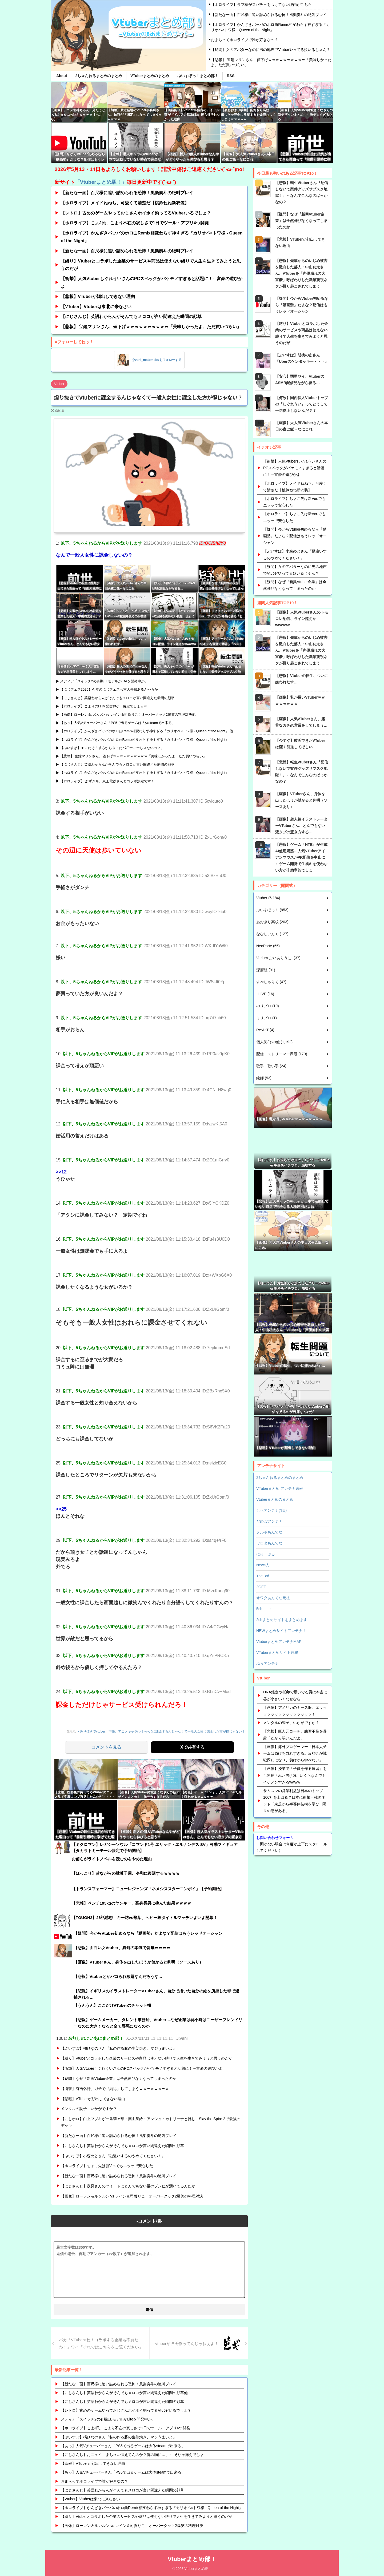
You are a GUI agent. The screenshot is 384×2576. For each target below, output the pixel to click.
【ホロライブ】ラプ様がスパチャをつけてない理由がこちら (261, 4)
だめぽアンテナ (269, 1521)
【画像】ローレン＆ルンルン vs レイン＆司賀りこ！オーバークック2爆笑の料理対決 (132, 2195)
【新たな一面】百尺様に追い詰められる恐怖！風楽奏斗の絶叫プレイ (269, 15)
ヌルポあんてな (269, 1532)
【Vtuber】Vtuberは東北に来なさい (90, 2498)
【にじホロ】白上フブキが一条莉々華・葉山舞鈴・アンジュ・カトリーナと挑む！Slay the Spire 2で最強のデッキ (150, 2121)
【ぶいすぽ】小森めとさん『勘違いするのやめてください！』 (113, 2155)
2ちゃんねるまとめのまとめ (98, 76)
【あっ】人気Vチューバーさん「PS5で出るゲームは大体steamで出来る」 (117, 723)
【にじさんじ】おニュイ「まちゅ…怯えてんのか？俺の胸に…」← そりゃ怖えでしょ (132, 2454)
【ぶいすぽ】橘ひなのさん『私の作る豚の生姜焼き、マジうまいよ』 (119, 2048)
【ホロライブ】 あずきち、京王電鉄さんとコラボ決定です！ (107, 781)
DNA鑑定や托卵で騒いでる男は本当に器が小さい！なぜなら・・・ (295, 1695)
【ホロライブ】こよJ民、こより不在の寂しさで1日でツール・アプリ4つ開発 (135, 223)
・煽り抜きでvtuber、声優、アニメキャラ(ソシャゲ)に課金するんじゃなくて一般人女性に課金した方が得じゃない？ (168, 1731)
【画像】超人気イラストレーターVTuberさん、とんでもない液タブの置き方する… (301, 825)
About (61, 76)
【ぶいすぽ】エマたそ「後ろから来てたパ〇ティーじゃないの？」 (112, 748)
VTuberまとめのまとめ (149, 76)
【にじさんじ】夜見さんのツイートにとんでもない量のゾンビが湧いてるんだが (128, 2185)
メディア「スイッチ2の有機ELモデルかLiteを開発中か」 (104, 681)
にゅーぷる (265, 1554)
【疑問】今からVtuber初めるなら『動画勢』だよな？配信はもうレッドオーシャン (301, 304)
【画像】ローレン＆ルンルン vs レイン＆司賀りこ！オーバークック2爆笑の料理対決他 (127, 714)
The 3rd (262, 1576)
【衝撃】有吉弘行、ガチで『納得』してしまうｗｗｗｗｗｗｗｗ (115, 2088)
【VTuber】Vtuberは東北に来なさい (96, 306)
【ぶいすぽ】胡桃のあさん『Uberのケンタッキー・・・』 (302, 358)
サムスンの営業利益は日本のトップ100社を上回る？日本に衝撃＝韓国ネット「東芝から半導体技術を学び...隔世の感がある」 (294, 1801)
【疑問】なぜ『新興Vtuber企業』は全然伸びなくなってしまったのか (118, 2078)
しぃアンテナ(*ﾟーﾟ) (271, 1510)
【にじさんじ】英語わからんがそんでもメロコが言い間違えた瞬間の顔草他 (124, 2392)
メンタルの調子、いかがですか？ (89, 2108)
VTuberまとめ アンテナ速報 (279, 1488)
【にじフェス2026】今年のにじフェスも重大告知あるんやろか (109, 689)
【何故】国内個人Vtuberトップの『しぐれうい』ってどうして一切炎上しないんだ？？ (301, 404)
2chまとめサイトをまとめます (281, 1620)
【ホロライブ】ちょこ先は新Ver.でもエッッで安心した (107, 2165)
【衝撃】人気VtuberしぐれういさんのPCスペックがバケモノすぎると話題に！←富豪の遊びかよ (151, 282)
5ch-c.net (264, 1609)
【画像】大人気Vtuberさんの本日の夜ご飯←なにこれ (301, 426)
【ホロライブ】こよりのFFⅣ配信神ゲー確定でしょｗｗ (103, 706)
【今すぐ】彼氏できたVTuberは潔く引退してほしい (300, 743)
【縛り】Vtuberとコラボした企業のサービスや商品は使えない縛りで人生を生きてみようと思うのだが (151, 265)
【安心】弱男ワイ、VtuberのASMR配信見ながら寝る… (299, 379)
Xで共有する (192, 1746)
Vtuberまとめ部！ (192, 2558)
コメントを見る (106, 1746)
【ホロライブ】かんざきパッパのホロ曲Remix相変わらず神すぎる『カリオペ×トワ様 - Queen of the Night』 (270, 27)
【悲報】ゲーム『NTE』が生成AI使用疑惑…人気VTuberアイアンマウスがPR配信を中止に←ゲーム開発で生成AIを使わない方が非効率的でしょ (301, 857)
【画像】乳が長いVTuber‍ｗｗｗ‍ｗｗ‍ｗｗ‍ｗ (300, 700)
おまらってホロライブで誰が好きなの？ (244, 40)
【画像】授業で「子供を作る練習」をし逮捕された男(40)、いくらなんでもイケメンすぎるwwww (295, 1775)
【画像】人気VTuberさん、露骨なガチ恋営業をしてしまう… (301, 722)
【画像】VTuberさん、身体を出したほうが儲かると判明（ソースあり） (301, 800)
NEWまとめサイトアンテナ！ (281, 1631)
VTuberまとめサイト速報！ (279, 1652)
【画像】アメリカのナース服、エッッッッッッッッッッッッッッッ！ (295, 1710)
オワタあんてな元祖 (273, 1598)
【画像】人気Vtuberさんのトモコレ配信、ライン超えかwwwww (301, 618)
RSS (230, 76)
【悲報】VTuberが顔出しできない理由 (98, 296)
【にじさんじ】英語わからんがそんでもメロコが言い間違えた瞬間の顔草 (131, 316)
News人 (262, 1565)
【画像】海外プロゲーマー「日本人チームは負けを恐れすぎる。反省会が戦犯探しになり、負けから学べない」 (295, 1753)
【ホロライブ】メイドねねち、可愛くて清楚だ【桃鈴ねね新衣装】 (125, 203)
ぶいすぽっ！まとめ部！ (197, 76)
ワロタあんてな (269, 1543)
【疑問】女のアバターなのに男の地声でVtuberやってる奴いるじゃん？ (270, 49)
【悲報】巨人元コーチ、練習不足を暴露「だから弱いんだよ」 (295, 1734)
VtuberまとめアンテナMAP (279, 1641)
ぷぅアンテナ (267, 1663)
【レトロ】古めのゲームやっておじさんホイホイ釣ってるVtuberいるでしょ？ (136, 213)
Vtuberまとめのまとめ (274, 1499)
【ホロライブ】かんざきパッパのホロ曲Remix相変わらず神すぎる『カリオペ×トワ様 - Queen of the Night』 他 (146, 731)
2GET (261, 1587)
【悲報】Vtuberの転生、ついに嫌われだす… (301, 679)
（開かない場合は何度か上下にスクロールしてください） (292, 1843)
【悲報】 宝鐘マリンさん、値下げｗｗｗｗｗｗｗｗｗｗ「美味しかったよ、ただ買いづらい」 (271, 62)
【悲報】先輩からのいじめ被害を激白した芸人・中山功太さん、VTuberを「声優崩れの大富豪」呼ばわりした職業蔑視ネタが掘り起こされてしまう (301, 273)
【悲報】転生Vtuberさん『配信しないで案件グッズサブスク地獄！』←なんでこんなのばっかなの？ (301, 192)
